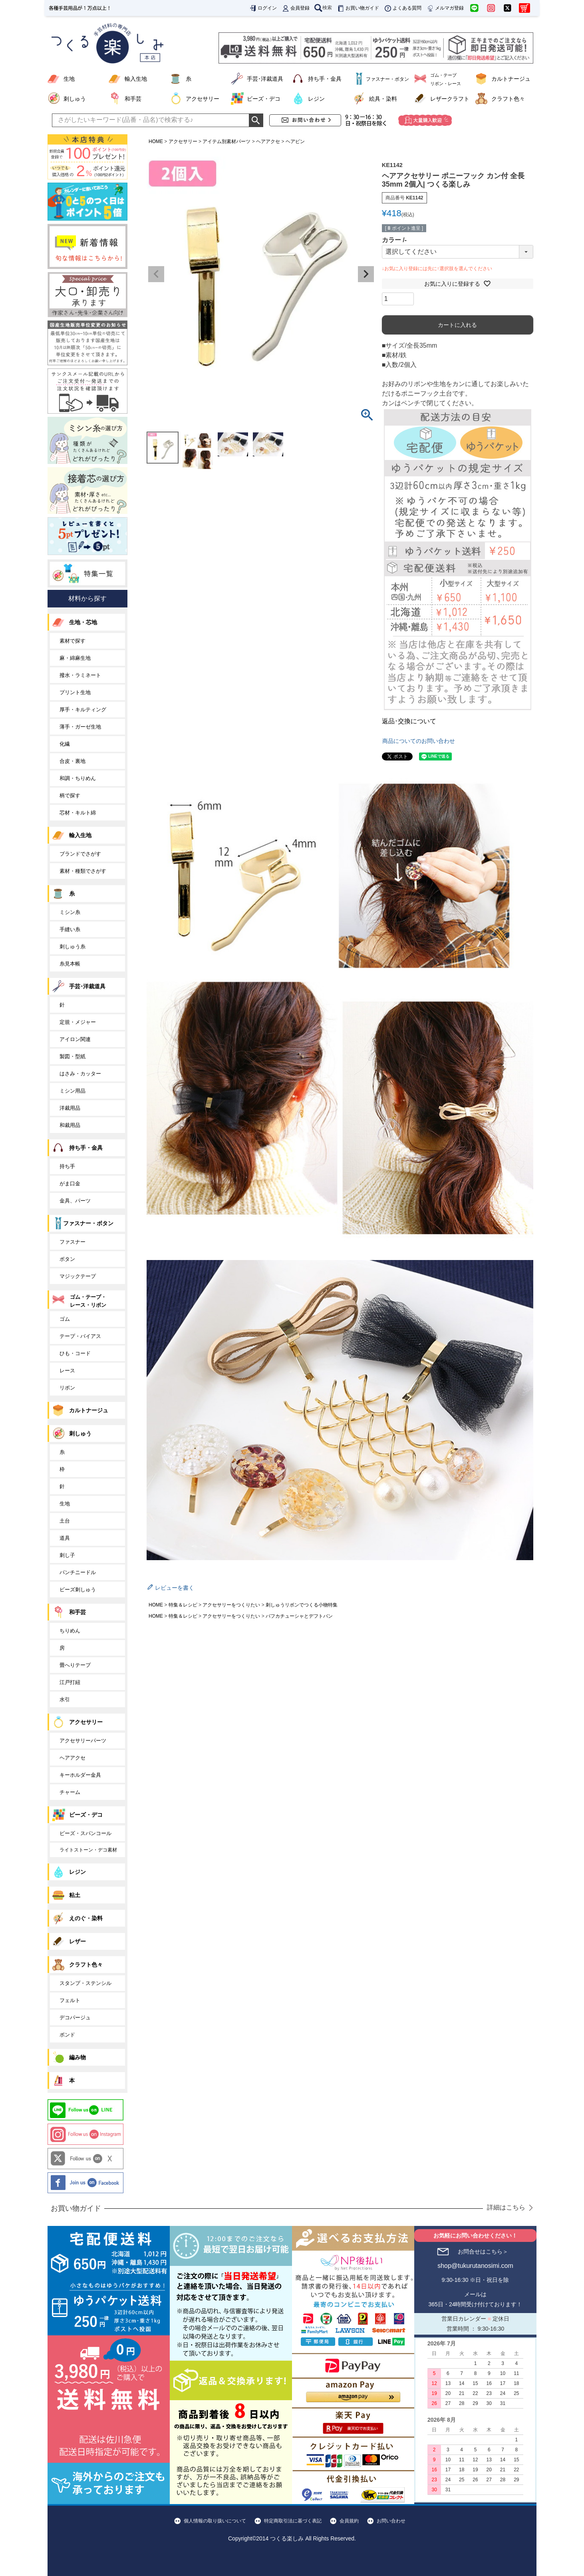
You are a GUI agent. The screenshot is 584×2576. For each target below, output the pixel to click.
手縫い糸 (70, 929)
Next (366, 274)
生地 (69, 79)
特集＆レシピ (183, 1605)
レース (67, 1371)
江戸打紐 (70, 1682)
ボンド (67, 2035)
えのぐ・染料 (86, 1918)
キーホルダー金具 (80, 1775)
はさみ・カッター (80, 1074)
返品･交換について (409, 721)
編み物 (77, 2057)
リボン (67, 1388)
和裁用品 (70, 1125)
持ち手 (67, 1166)
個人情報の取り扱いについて (215, 2521)
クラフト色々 (508, 99)
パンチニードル (78, 1572)
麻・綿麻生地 (75, 658)
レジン (316, 99)
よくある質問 (402, 8)
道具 (65, 1538)
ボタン (67, 1259)
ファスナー (72, 1242)
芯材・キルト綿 (78, 813)
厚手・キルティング (83, 710)
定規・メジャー (78, 1022)
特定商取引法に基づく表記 (293, 2521)
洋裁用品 (70, 1108)
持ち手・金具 (325, 79)
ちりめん (70, 1631)
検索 (323, 7)
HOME (156, 141)
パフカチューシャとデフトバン (299, 1616)
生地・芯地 (83, 622)
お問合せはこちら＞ (483, 2251)
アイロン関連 (75, 1039)
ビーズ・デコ (263, 99)
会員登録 (296, 8)
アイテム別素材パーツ (226, 141)
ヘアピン (295, 141)
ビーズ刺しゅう (78, 1590)
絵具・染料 (383, 99)
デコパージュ (75, 2018)
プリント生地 (75, 692)
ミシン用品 (72, 1091)
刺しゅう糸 (72, 947)
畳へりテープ (75, 1665)
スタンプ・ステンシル (85, 1983)
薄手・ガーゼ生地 (80, 727)
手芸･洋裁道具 (265, 79)
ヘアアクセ (268, 141)
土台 (65, 1521)
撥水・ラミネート (80, 675)
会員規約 (349, 2521)
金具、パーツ (75, 1201)
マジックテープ (78, 1276)
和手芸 (133, 99)
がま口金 (70, 1183)
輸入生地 (136, 79)
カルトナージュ (510, 79)
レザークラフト (449, 99)
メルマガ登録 (445, 8)
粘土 (74, 1895)
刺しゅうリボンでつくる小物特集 (302, 1605)
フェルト (70, 2000)
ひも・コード (75, 1353)
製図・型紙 (72, 1056)
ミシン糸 (70, 912)
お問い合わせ (391, 2521)
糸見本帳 (70, 964)
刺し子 (67, 1555)
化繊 (65, 744)
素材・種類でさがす (83, 871)
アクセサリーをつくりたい (231, 1605)
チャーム (70, 1792)
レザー (77, 1941)
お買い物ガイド (358, 8)
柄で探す (70, 795)
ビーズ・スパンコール (85, 1833)
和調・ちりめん (78, 778)
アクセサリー (202, 99)
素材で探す (72, 641)
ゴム (65, 1319)
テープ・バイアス (80, 1336)
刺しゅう (75, 99)
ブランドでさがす (80, 854)
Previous (156, 274)
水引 (65, 1699)
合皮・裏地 (72, 761)
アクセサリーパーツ (83, 1741)
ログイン (263, 8)
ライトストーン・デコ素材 (88, 1850)
